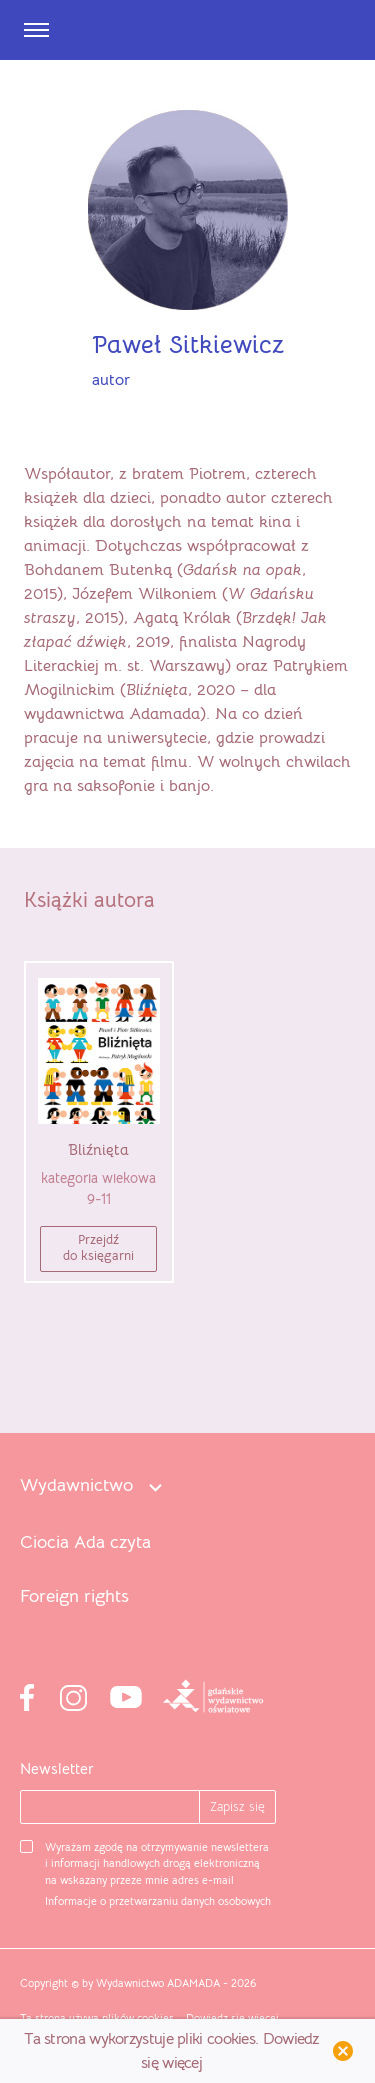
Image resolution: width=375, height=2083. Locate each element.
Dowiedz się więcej (232, 2018)
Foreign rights (74, 1596)
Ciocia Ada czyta (85, 1542)
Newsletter (57, 1768)
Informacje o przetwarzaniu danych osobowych (158, 1901)
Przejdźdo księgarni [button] (98, 1247)
